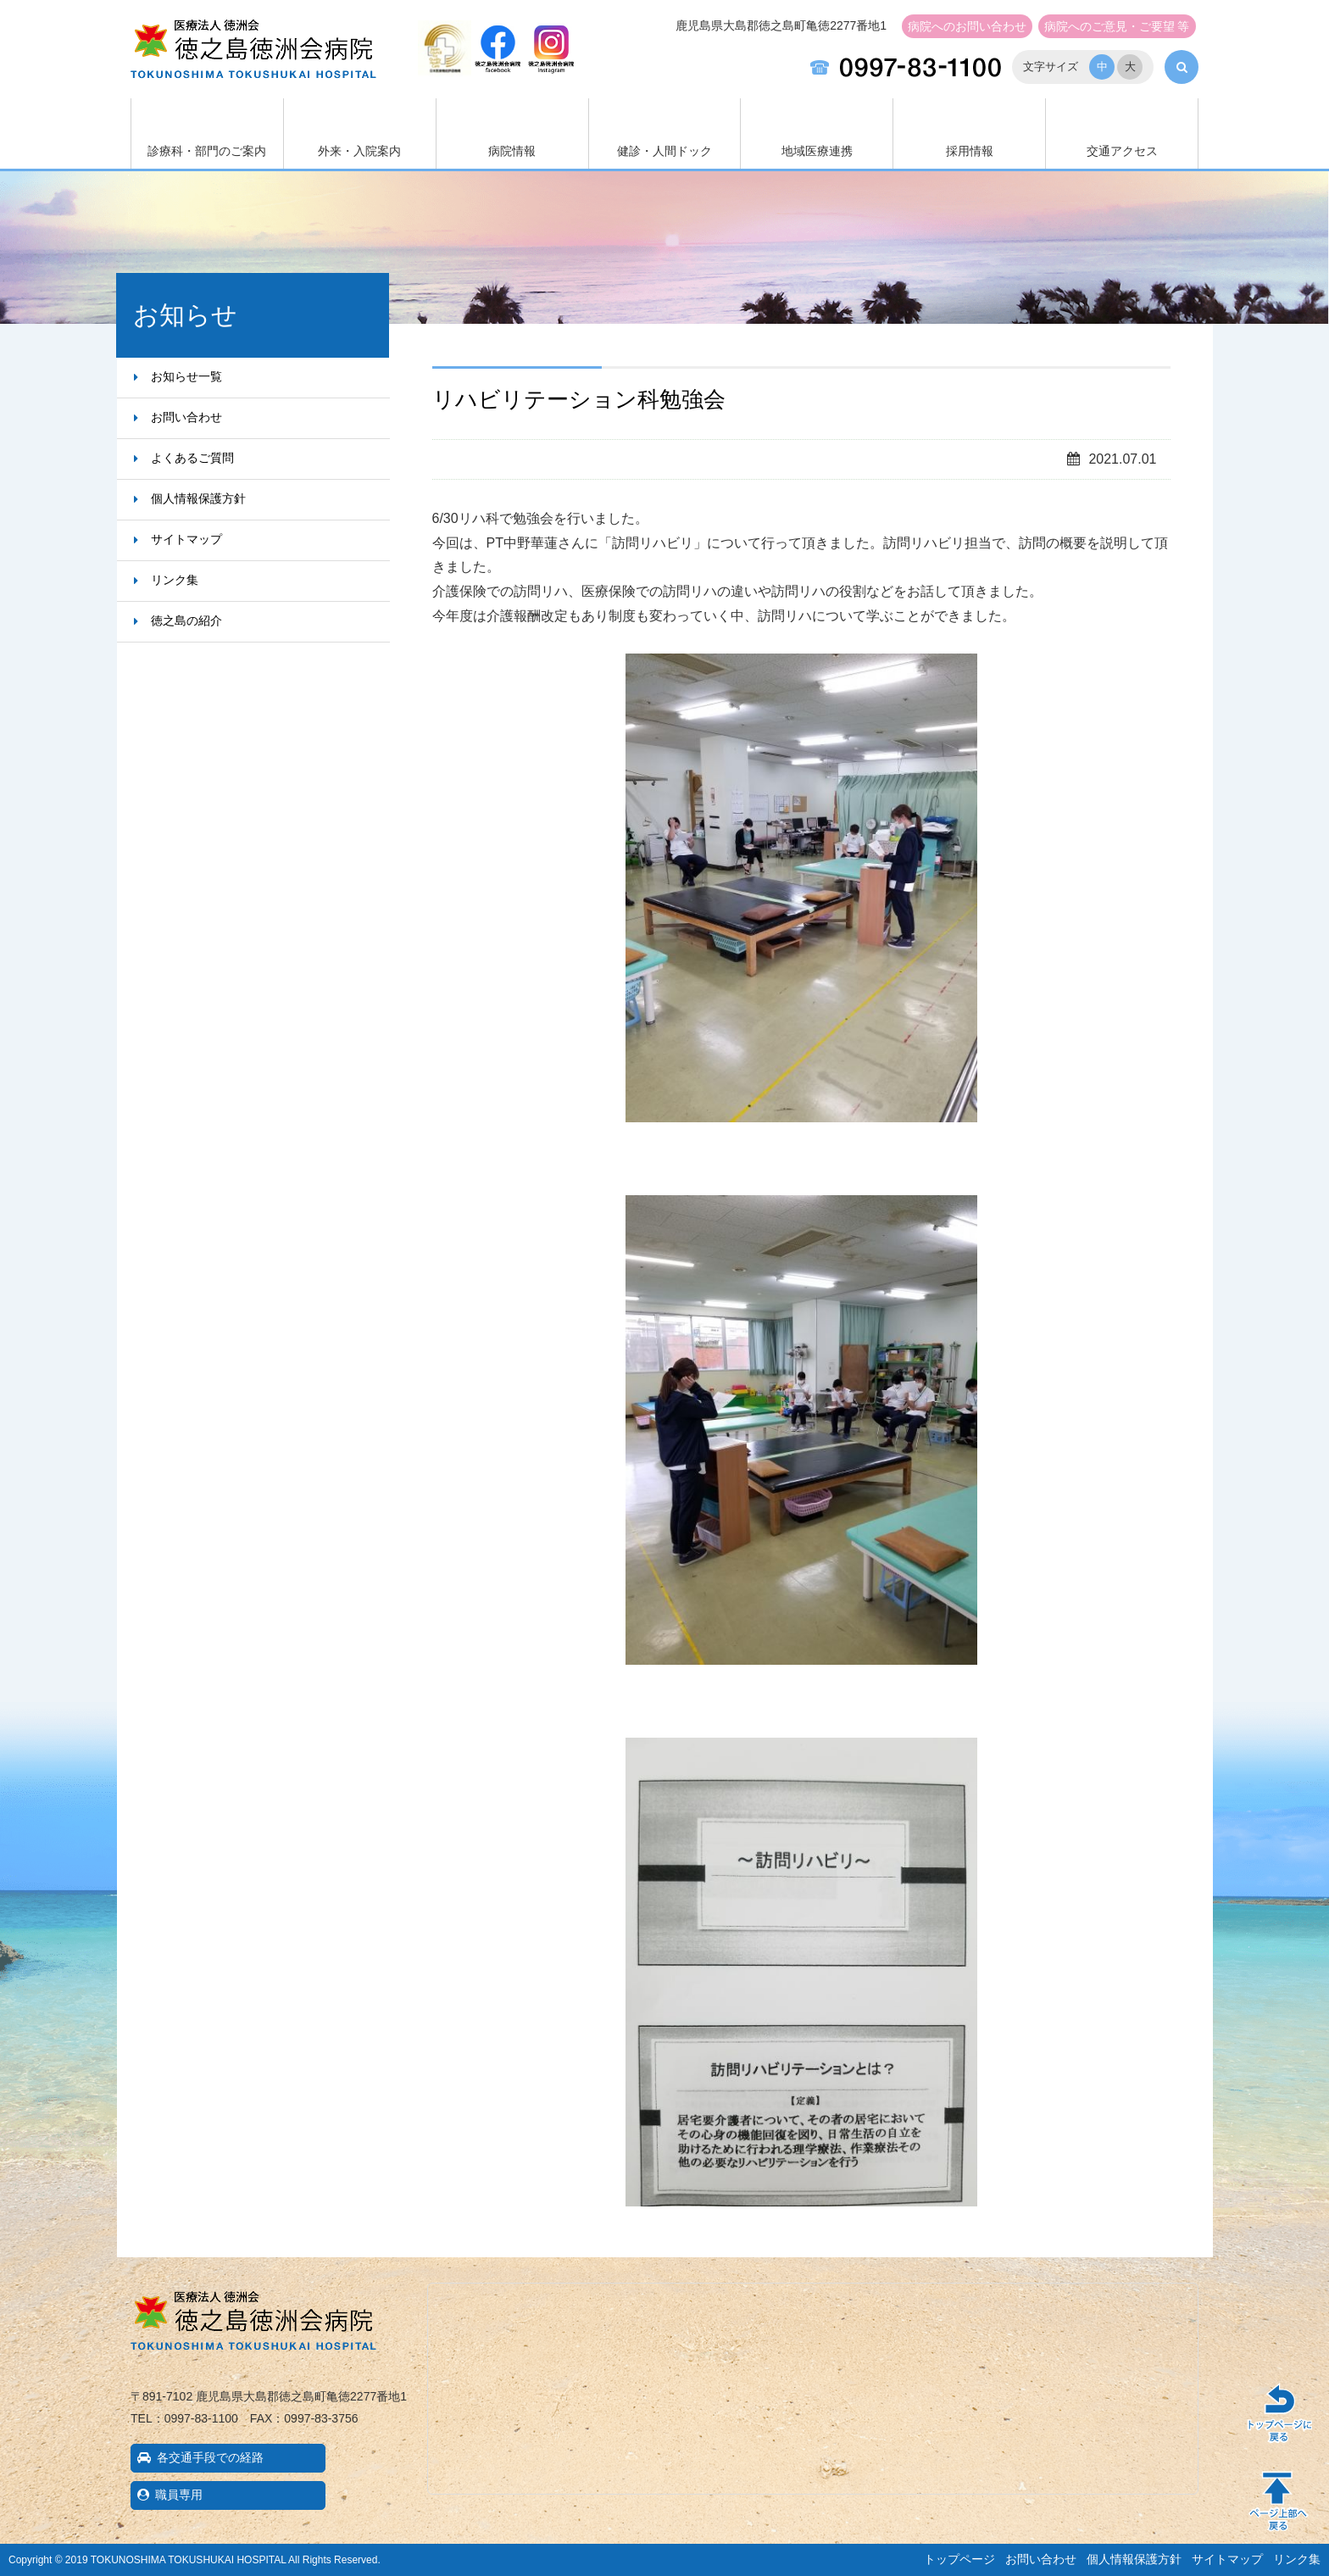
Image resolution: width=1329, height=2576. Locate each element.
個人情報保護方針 (198, 498)
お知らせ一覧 (186, 376)
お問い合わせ (967, 26)
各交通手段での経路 (210, 2457)
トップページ (959, 2559)
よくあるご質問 (192, 458)
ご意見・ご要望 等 (1117, 26)
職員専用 (179, 2494)
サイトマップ (186, 539)
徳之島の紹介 (186, 620)
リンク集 (174, 580)
